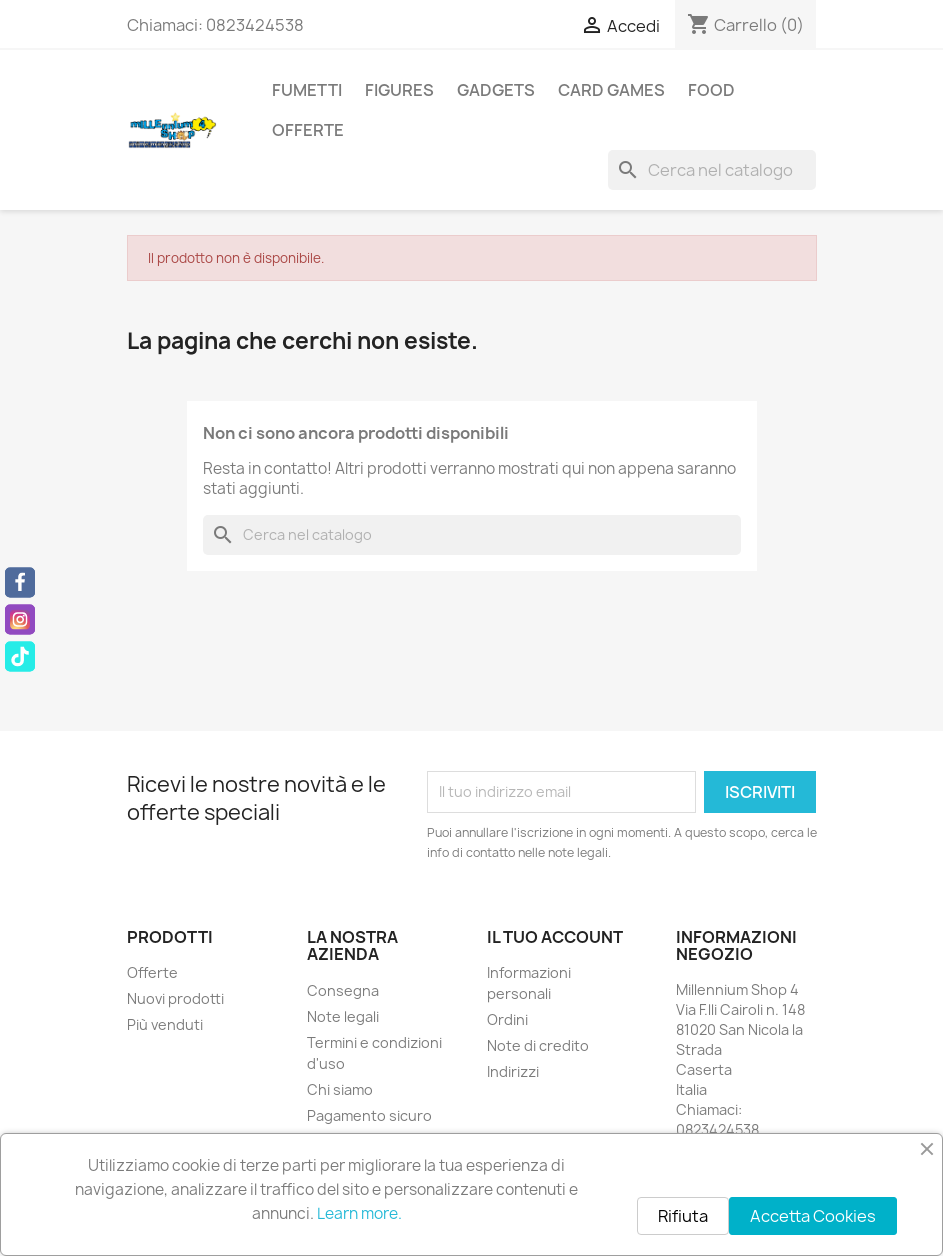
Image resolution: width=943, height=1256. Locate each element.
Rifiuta (683, 1216)
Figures (399, 90)
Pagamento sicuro (369, 1115)
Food (711, 90)
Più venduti (165, 1024)
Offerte (308, 130)
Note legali (343, 1016)
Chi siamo (340, 1089)
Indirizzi (513, 1071)
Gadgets (496, 90)
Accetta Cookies (813, 1216)
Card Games (611, 90)
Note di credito (538, 1045)
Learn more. (359, 1213)
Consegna (343, 990)
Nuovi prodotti (175, 998)
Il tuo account (555, 937)
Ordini (507, 1019)
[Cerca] (712, 170)
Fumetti (307, 90)
